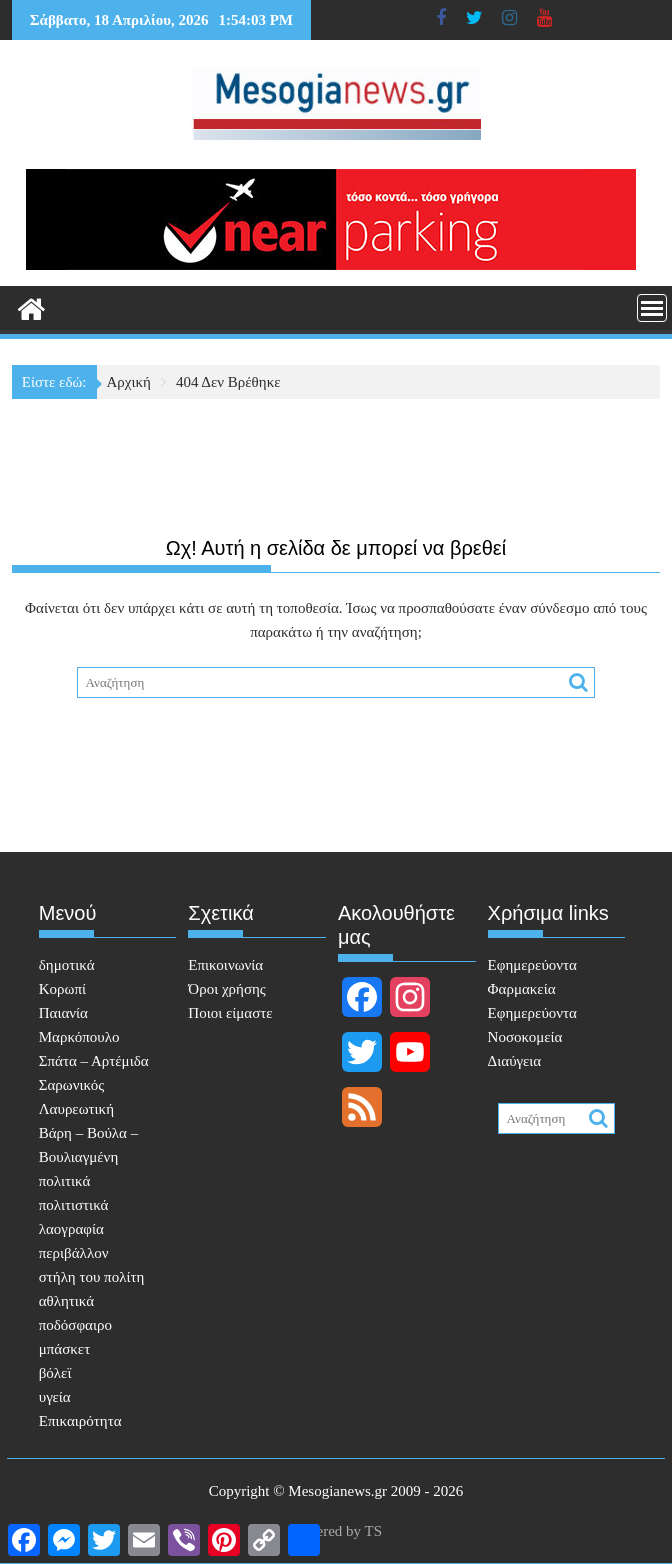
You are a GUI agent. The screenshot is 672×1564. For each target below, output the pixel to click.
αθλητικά (66, 1301)
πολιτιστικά (74, 1205)
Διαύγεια (515, 1061)
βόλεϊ (55, 1373)
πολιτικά (65, 1181)
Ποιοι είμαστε (230, 1013)
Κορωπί (62, 989)
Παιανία (63, 1013)
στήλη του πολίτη (92, 1277)
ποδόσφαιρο (75, 1325)
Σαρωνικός (71, 1085)
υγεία (55, 1397)
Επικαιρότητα (80, 1421)
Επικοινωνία (225, 965)
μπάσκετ (64, 1349)
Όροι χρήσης (226, 989)
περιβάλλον (74, 1253)
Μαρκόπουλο (79, 1037)
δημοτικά (67, 965)
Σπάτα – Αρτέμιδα (94, 1061)
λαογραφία (71, 1229)
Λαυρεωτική (76, 1109)
